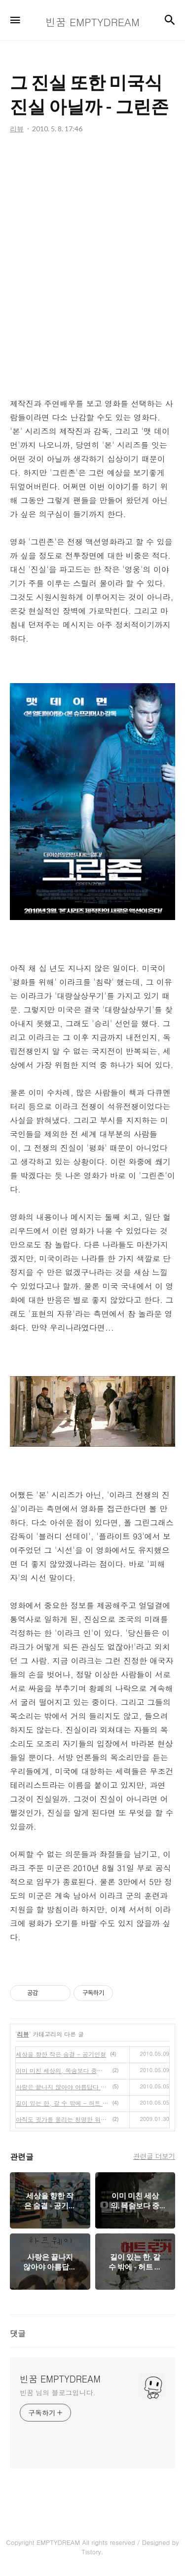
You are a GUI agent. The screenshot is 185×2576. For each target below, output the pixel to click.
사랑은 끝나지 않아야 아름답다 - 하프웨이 (62, 2086)
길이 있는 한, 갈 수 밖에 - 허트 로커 (62, 2103)
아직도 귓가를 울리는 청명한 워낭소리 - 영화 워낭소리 (62, 2119)
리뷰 (23, 2034)
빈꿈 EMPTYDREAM (60, 2379)
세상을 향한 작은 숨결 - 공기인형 (61, 2054)
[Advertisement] (92, 265)
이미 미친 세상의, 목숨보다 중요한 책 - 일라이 (62, 2070)
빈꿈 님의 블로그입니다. (57, 2392)
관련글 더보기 (154, 2156)
